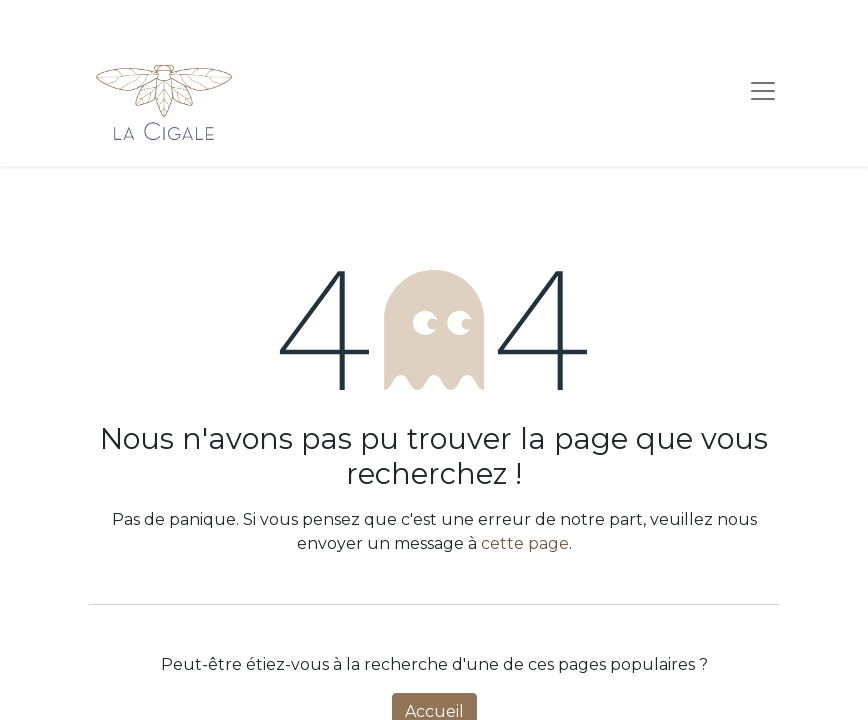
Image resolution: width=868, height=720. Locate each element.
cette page (525, 543)
